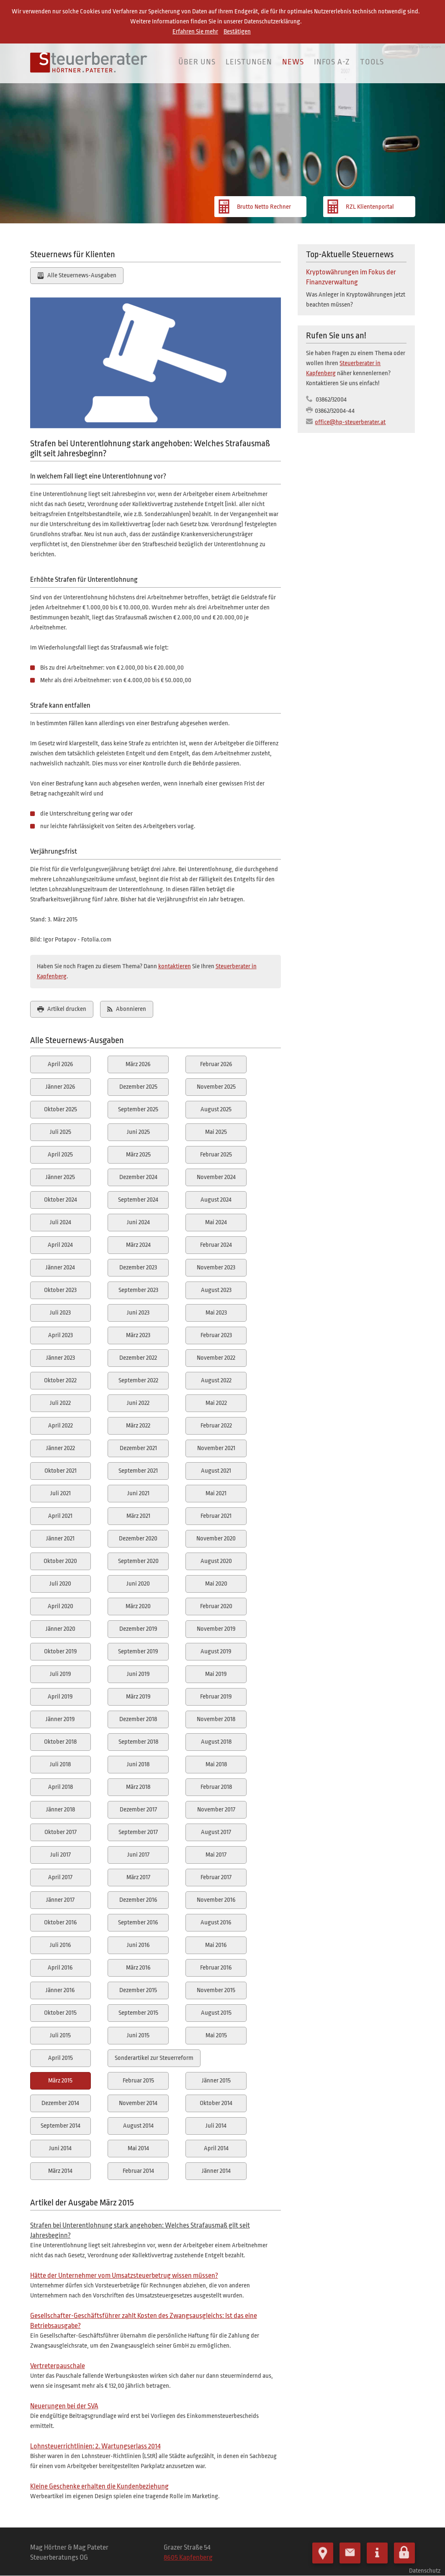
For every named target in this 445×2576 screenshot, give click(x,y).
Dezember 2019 (138, 1628)
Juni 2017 (138, 1854)
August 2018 (216, 1741)
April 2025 (60, 1154)
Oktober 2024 (60, 1199)
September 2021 (138, 1470)
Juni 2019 (138, 1674)
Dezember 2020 (138, 1538)
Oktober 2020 (60, 1561)
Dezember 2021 (138, 1448)
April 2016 (60, 1967)
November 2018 (216, 1719)
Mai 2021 (216, 1493)
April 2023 (60, 1335)
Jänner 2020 (60, 1628)
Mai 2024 (216, 1222)
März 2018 (138, 1787)
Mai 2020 (216, 1583)
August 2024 (216, 1199)
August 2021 (216, 1470)
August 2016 (216, 1922)
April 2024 (60, 1244)
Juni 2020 (138, 1583)
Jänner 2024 (60, 1267)
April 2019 (60, 1696)
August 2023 (216, 1290)
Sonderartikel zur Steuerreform (154, 2058)
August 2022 (216, 1380)
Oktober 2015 (60, 2012)
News (293, 62)
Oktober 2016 (60, 1922)
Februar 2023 (216, 1335)
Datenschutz (424, 2568)
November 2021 (216, 1448)
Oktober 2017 (60, 1832)
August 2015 (216, 2012)
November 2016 (216, 1899)
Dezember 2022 (138, 1357)
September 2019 (138, 1651)
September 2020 (138, 1561)
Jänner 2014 (216, 2170)
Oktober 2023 (60, 1290)
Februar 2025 (216, 1154)
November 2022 (216, 1357)
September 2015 (138, 2012)
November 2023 (216, 1267)
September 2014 (60, 2125)
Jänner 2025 (60, 1177)
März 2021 (138, 1516)
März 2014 (60, 2170)
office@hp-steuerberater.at (350, 422)
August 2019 (216, 1651)
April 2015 (60, 2058)
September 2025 (138, 1109)
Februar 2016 (216, 1967)
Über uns (197, 62)
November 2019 (216, 1628)
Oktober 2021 (60, 1470)
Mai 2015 (216, 2035)
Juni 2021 (138, 1493)
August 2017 (216, 1832)
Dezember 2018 (138, 1719)
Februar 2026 (216, 1064)
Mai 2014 (138, 2148)
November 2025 (216, 1086)
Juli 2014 (216, 2125)
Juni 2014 (60, 2148)
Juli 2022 (60, 1403)
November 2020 (216, 1538)
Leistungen (249, 62)
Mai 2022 (216, 1403)
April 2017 (60, 1877)
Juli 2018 (60, 1764)
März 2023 (138, 1335)
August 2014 (138, 2125)
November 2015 (216, 1990)
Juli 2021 (60, 1493)
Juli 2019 (60, 1674)
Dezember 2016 (138, 1899)
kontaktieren (174, 966)
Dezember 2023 (138, 1267)
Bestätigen (237, 31)
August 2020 (216, 1561)
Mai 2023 (216, 1312)
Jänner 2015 (216, 2080)
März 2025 (138, 1154)
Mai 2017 (216, 1854)
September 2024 (138, 1199)
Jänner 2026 (60, 1086)
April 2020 (60, 1606)
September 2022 (138, 1380)
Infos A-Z (332, 62)
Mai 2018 (216, 1764)
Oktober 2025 (60, 1109)
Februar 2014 (138, 2170)
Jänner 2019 (60, 1719)
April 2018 (60, 1787)
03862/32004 (331, 399)
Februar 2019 (216, 1696)
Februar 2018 (216, 1787)
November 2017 (216, 1809)
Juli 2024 (60, 1222)
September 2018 (138, 1741)
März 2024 (138, 1244)
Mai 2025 (216, 1132)
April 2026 (60, 1064)
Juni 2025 (138, 1132)
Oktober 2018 (60, 1741)
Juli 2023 (60, 1312)
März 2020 (138, 1606)
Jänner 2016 (60, 1990)
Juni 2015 (138, 2035)
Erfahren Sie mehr (195, 31)
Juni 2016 (138, 1945)
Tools (372, 62)
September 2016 (138, 1922)
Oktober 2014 (216, 2103)
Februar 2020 (216, 1606)
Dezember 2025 (138, 1086)
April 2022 (60, 1425)
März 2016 (138, 1967)
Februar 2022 (216, 1425)
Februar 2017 (216, 1877)
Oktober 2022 (60, 1380)
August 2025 (216, 1109)
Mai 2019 (216, 1674)
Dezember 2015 (138, 1990)
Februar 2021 (216, 1516)
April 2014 (216, 2148)
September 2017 (138, 1832)
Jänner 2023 (60, 1357)
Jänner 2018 (60, 1809)
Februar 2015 (138, 2080)
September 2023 (138, 1290)
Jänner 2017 (60, 1899)
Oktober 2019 (60, 1651)
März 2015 (60, 2080)
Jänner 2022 (60, 1448)
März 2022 (138, 1425)
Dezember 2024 (138, 1177)
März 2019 (138, 1696)
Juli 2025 (60, 1132)
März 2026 (138, 1064)
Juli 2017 (60, 1854)
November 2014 (138, 2103)
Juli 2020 (60, 1583)
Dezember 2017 (138, 1809)
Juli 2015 (60, 2035)
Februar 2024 (216, 1244)
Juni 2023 (138, 1312)
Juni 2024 (138, 1222)
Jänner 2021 (60, 1538)
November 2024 (216, 1177)
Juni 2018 (138, 1764)
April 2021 (60, 1516)
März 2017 (138, 1877)
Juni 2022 (138, 1403)
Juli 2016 (60, 1945)
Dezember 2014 (60, 2103)
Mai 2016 (216, 1945)
